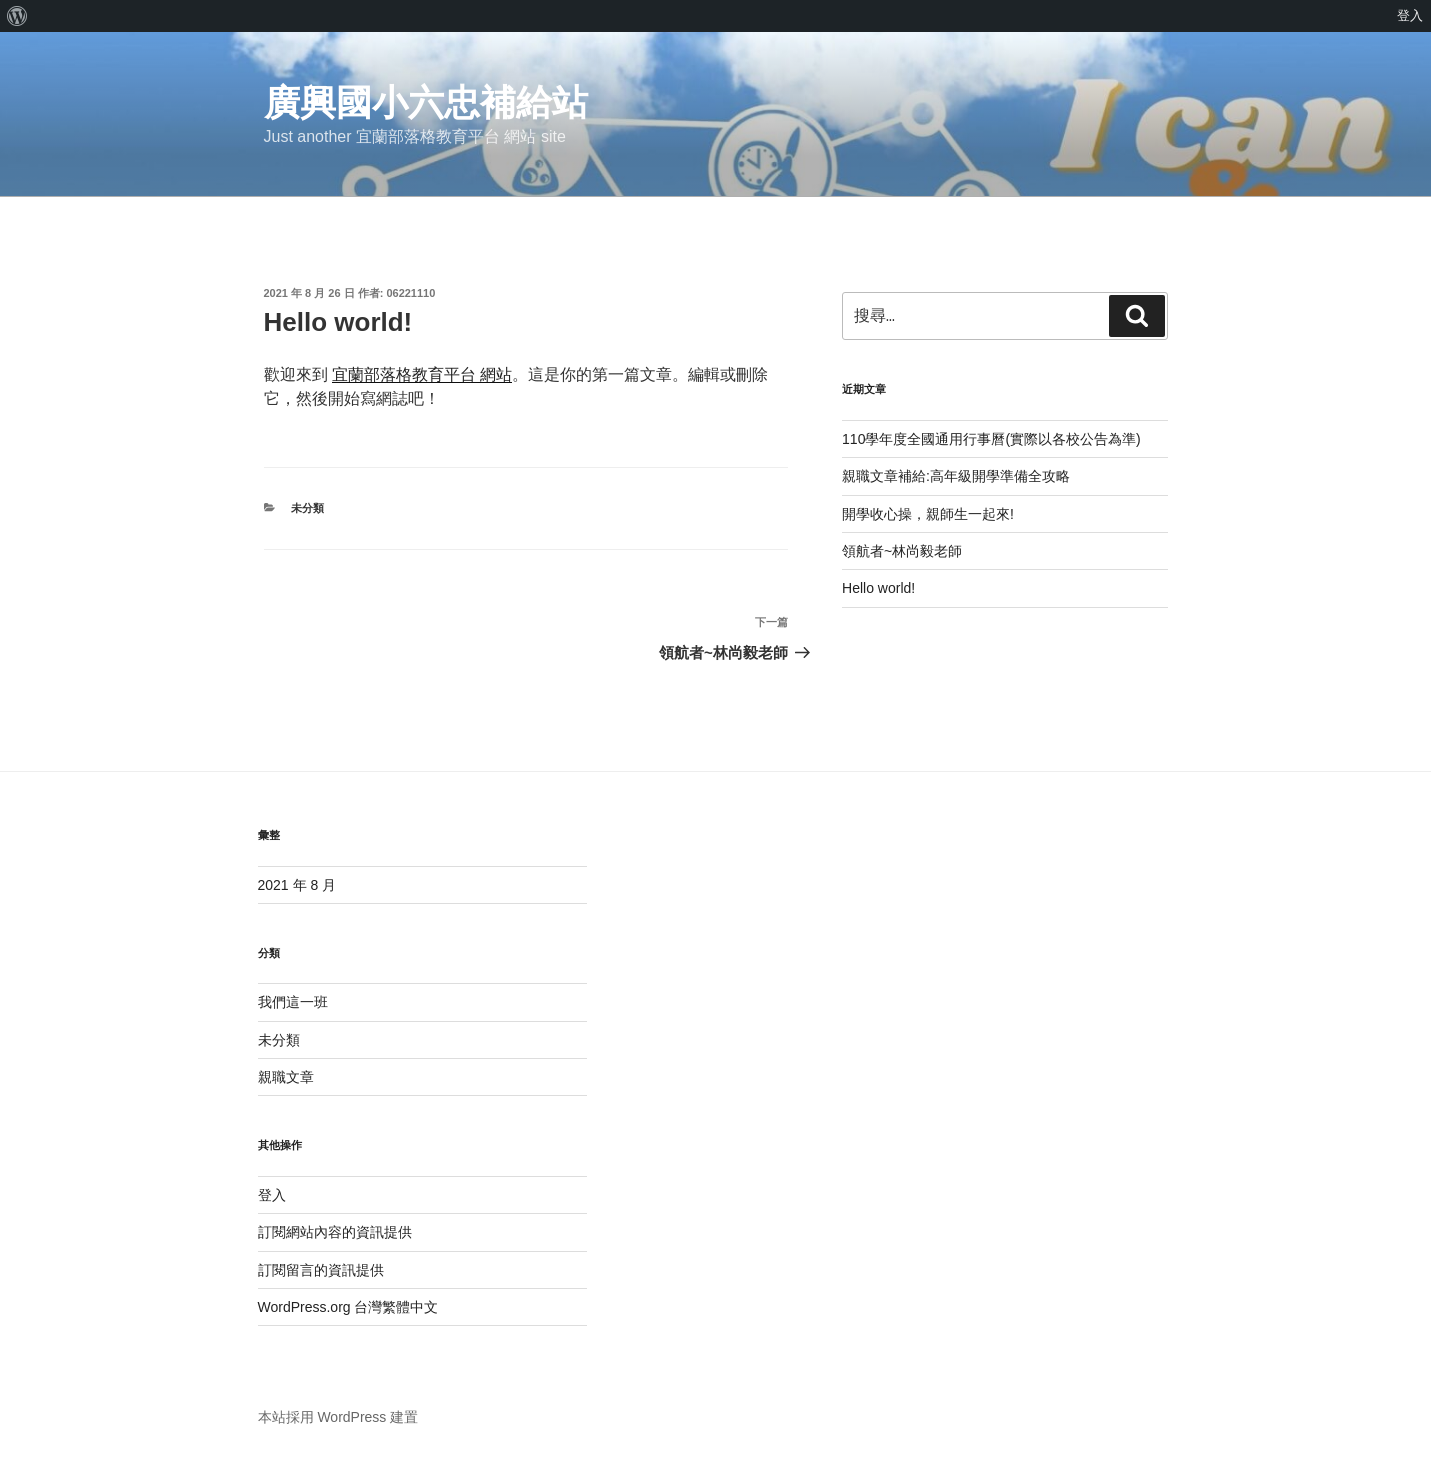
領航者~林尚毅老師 (902, 551)
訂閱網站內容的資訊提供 (335, 1232)
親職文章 (286, 1077)
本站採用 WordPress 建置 (338, 1417)
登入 (272, 1195)
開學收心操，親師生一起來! (928, 514)
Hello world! (878, 588)
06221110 (410, 293)
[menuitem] (17, 16)
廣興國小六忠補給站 (426, 102)
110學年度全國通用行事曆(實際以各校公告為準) (991, 439)
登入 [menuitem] (1410, 15)
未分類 (307, 508)
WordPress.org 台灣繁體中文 (348, 1307)
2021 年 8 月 (297, 885)
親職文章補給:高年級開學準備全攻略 (956, 476)
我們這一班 (293, 1002)
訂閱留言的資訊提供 (321, 1270)
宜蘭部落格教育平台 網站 (422, 374)
